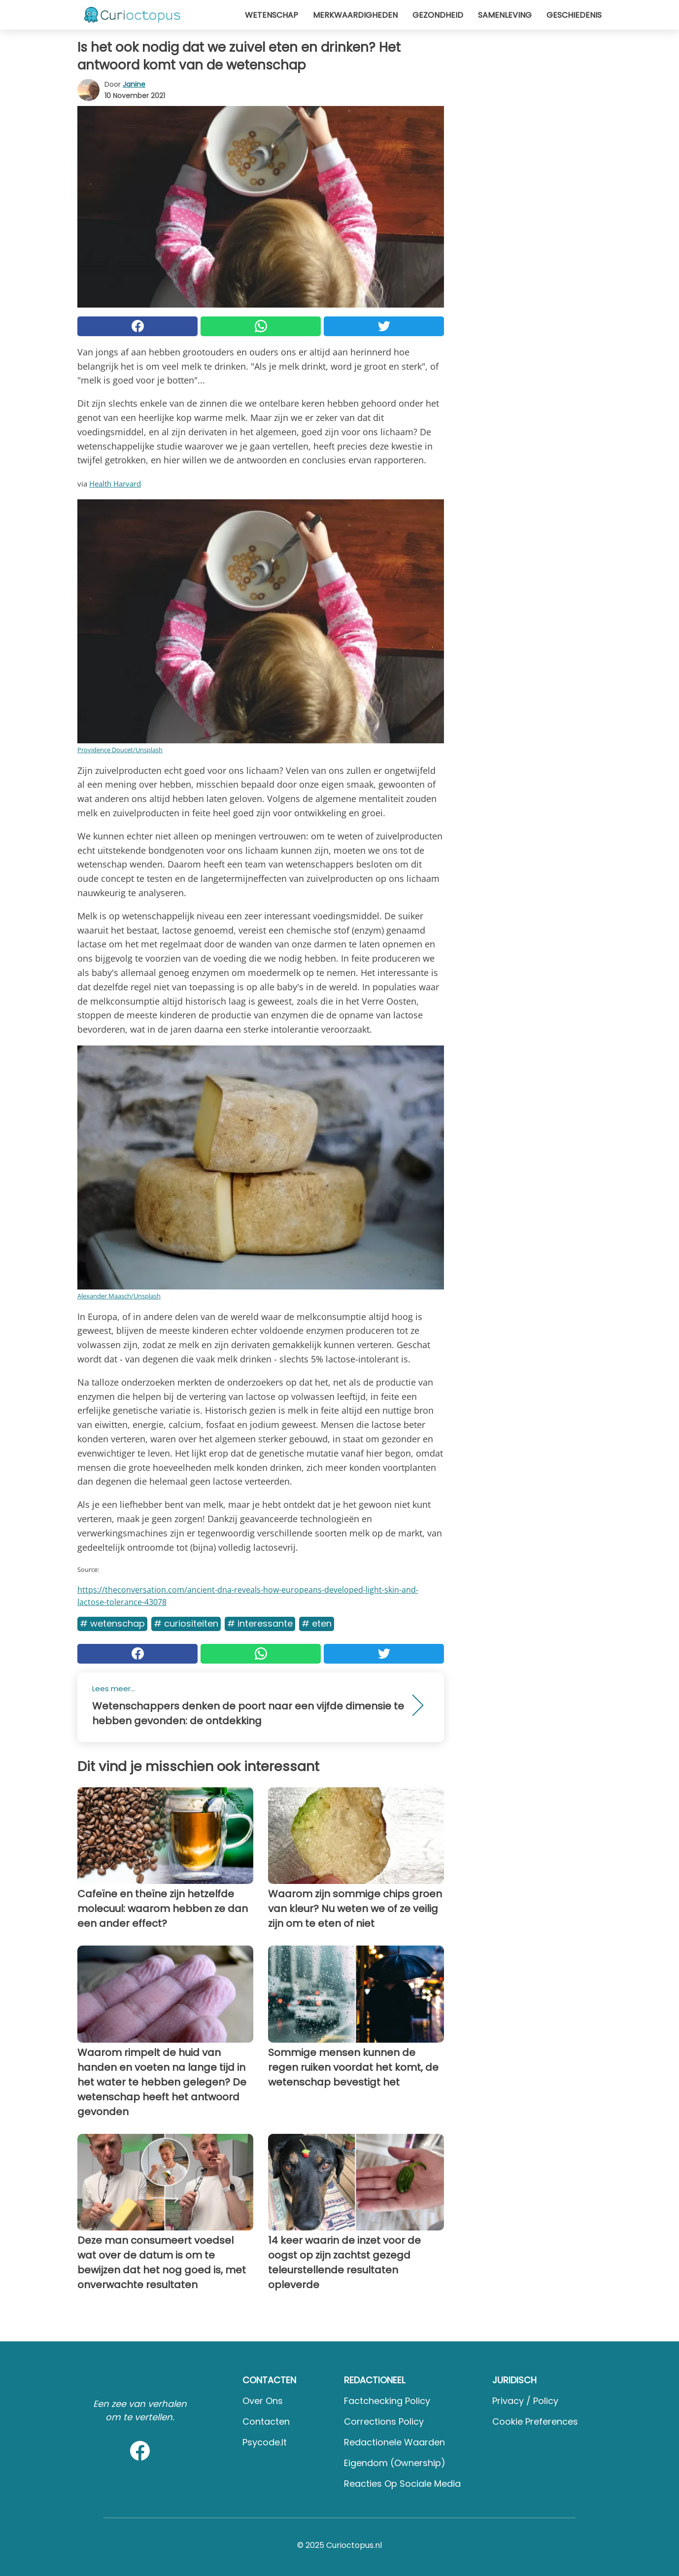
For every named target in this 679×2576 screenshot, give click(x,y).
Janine (134, 84)
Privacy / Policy (525, 2401)
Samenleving (505, 15)
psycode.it (264, 2442)
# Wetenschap (112, 1623)
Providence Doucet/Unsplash (120, 749)
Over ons (262, 2401)
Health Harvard (115, 483)
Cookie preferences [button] (535, 2421)
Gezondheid (437, 15)
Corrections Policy (384, 2421)
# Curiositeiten (186, 1623)
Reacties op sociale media (402, 2483)
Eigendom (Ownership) (394, 2463)
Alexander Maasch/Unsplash (119, 1295)
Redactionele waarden (394, 2442)
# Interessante (260, 1623)
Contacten (266, 2421)
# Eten (317, 1623)
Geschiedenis (574, 15)
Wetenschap (271, 15)
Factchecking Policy (387, 2401)
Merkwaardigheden (355, 15)
